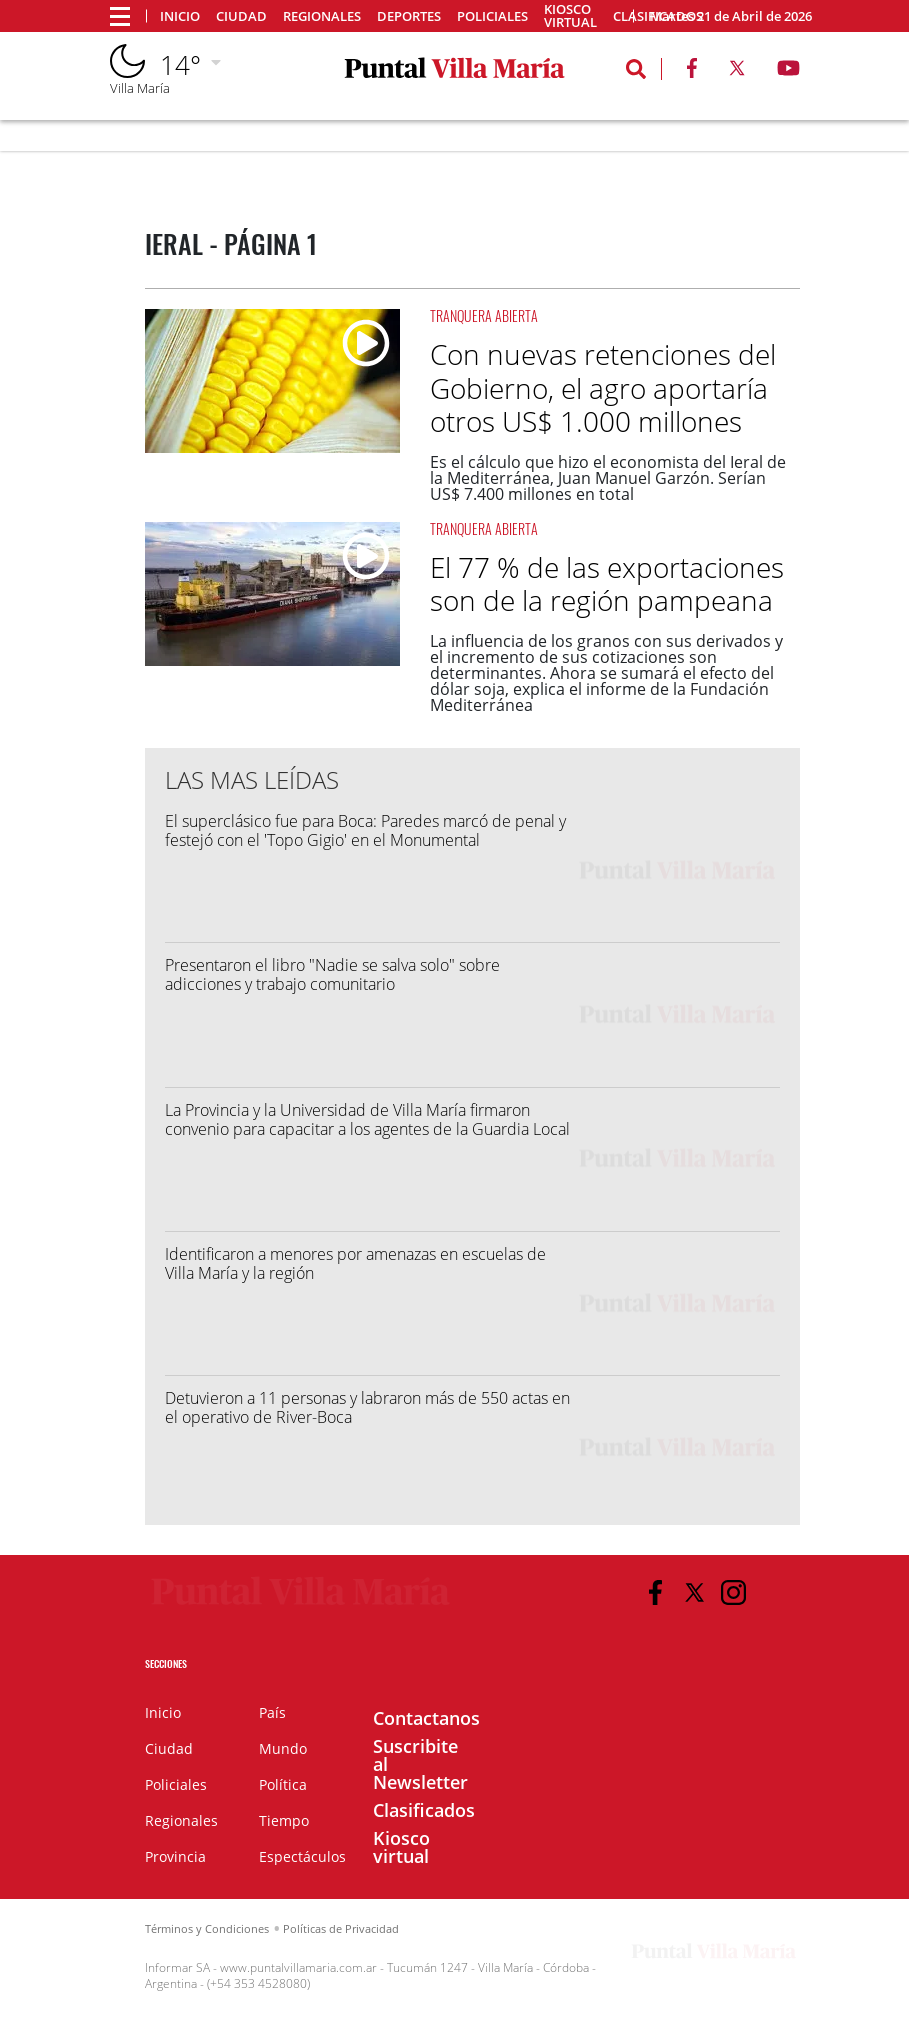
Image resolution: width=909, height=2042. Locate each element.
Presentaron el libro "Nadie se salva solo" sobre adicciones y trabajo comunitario (332, 974)
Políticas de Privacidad (341, 1928)
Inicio (180, 16)
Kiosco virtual (570, 16)
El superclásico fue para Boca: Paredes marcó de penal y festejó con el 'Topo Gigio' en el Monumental (365, 830)
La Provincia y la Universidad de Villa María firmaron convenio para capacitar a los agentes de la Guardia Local (367, 1119)
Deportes (409, 16)
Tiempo (284, 1820)
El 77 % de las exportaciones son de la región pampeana (607, 584)
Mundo (283, 1748)
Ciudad (241, 16)
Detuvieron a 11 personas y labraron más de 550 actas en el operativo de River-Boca (367, 1407)
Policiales (492, 16)
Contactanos (426, 1718)
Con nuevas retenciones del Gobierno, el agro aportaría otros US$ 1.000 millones (603, 387)
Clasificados (424, 1810)
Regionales (322, 16)
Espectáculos (302, 1856)
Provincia (175, 1856)
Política (283, 1784)
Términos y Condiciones (207, 1928)
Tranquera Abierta (484, 315)
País (272, 1712)
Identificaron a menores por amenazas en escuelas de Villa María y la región (355, 1263)
